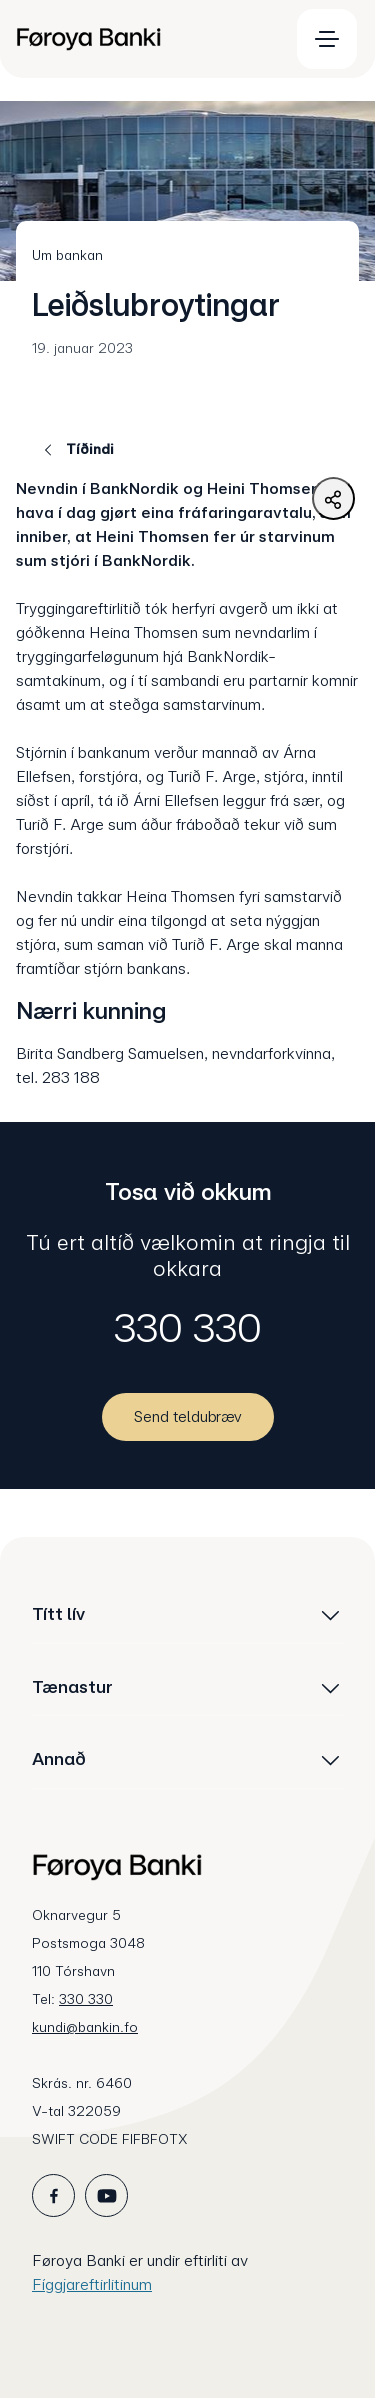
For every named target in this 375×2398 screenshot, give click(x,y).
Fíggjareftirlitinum (92, 2284)
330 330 (188, 1328)
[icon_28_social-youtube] (106, 2195)
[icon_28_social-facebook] (53, 2195)
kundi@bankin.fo (85, 2027)
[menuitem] (143, 39)
